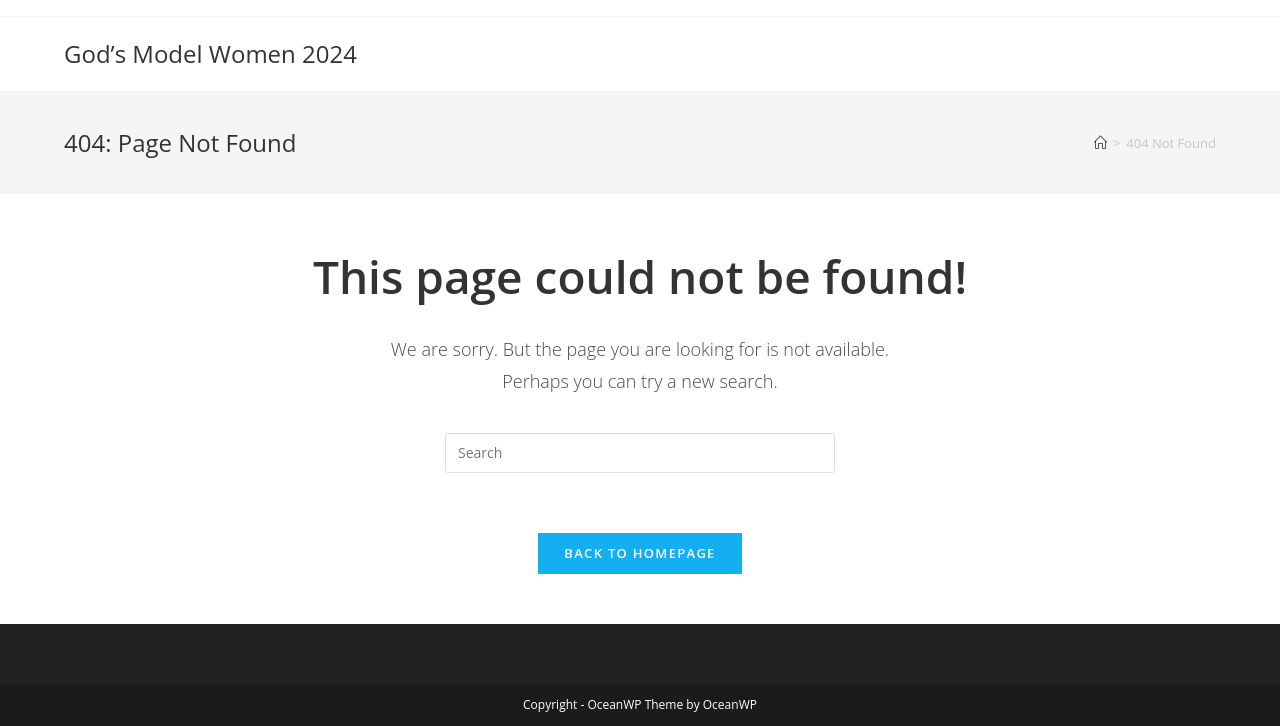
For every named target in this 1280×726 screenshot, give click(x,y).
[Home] (1100, 143)
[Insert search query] (640, 453)
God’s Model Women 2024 (210, 53)
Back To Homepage (639, 553)
